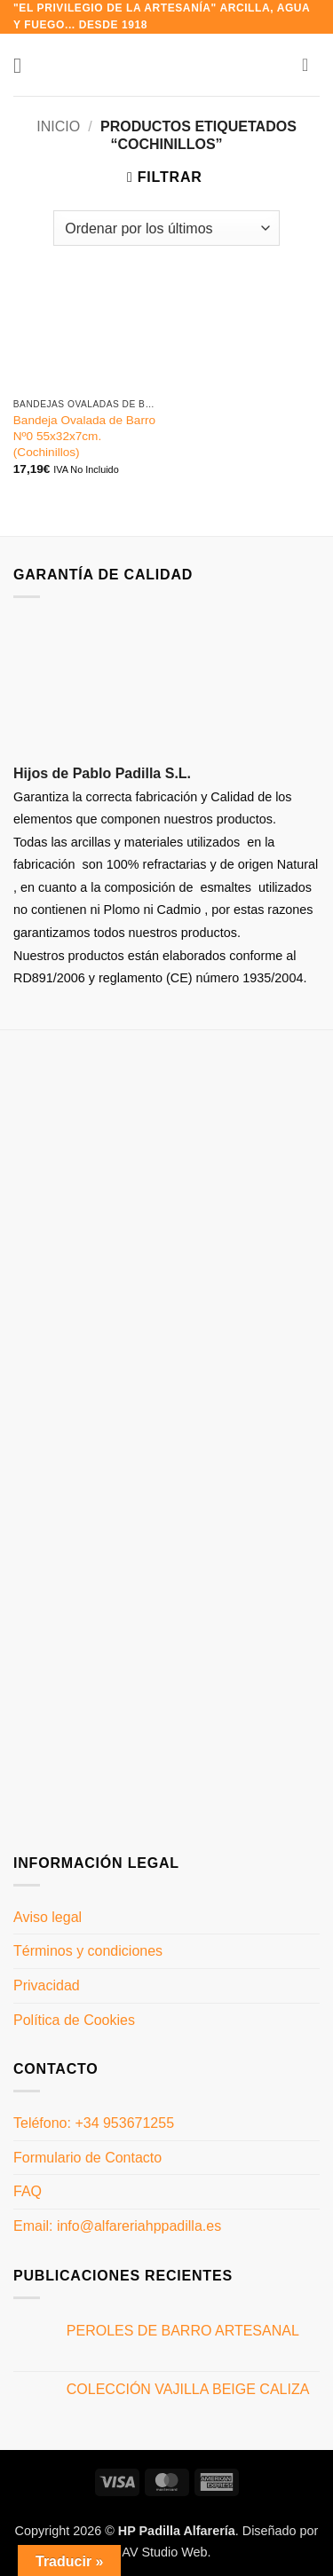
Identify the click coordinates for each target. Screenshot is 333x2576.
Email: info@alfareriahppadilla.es (117, 2225)
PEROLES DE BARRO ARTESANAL (183, 2330)
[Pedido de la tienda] (166, 228)
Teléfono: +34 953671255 (93, 2123)
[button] (24, 65)
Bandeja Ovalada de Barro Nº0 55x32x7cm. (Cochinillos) (84, 436)
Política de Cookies (74, 2020)
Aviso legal (47, 1917)
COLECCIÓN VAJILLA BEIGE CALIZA (188, 2389)
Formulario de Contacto (87, 2157)
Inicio (58, 126)
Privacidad (46, 1985)
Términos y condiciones (88, 1950)
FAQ (27, 2191)
